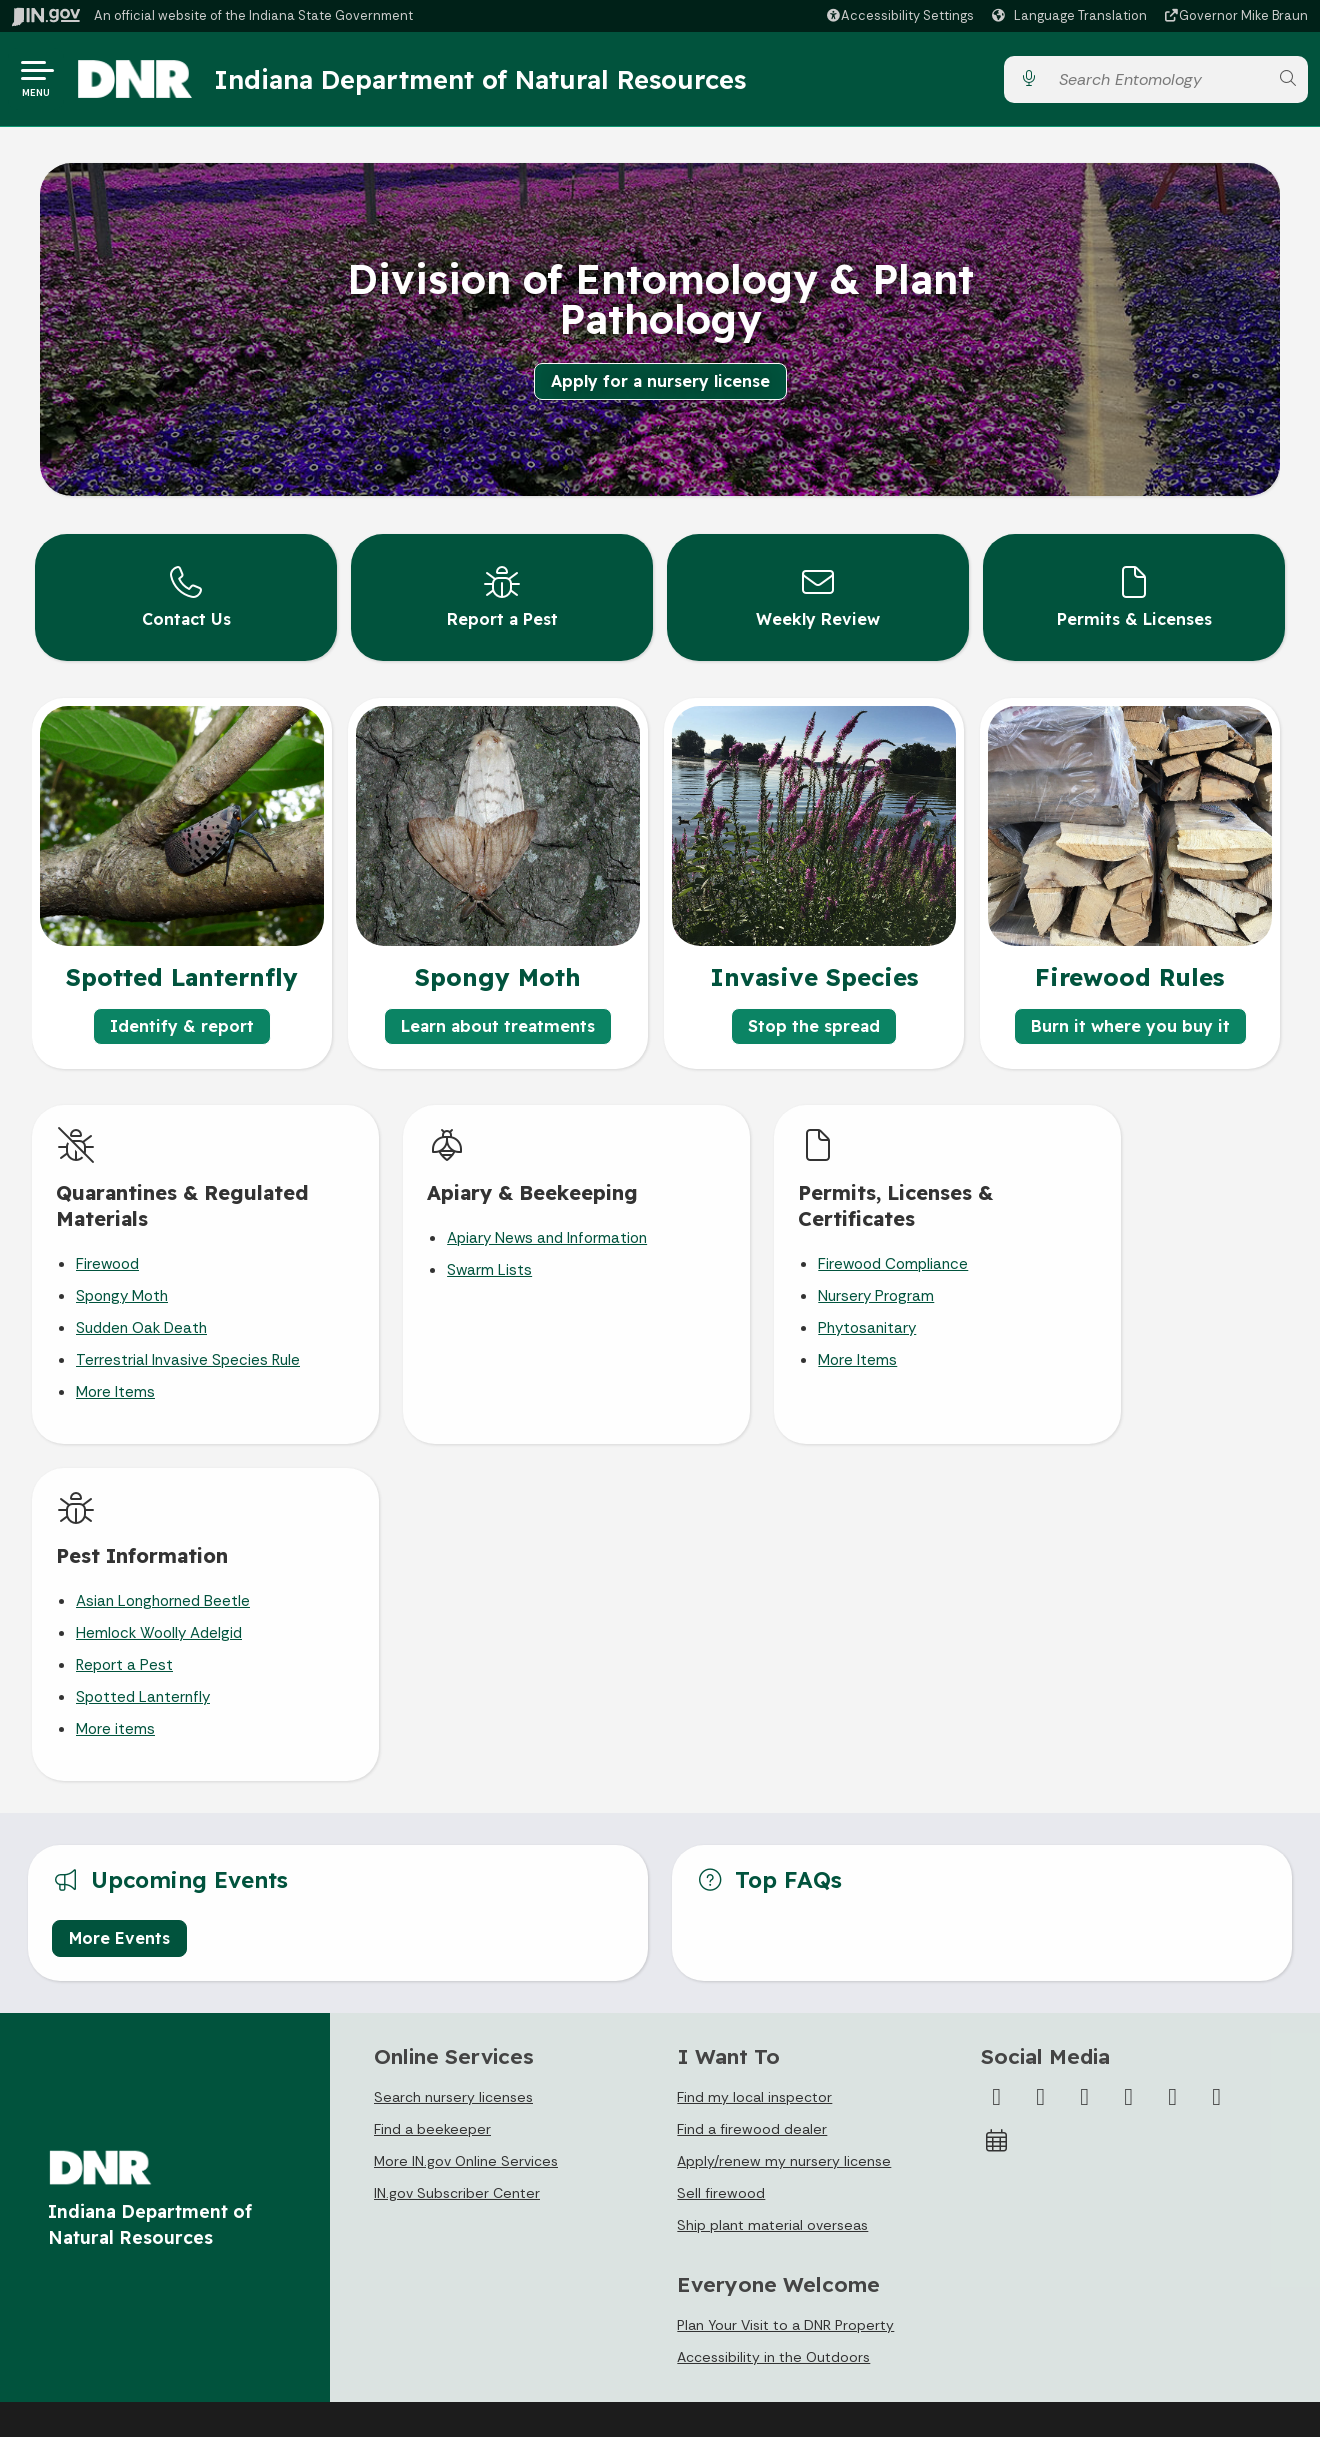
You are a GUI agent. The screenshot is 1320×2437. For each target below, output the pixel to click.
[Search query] (1158, 79)
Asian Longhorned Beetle (1123, 1236)
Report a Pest (1084, 1300)
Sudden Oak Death (141, 1326)
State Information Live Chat (136, 2150)
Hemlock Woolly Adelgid (1119, 1268)
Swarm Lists (438, 1268)
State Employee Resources (449, 2335)
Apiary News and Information (496, 1236)
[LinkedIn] (1173, 1757)
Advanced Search (417, 2187)
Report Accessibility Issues (1075, 2272)
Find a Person (88, 2224)
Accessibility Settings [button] (1057, 2175)
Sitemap (386, 2261)
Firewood (107, 1262)
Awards (696, 2335)
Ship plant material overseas (772, 1885)
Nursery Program (774, 1294)
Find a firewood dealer (752, 1789)
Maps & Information (737, 2150)
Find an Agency (94, 2261)
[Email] (1217, 1757)
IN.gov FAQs (395, 2298)
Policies (383, 2224)
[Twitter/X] (1041, 1757)
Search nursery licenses (453, 1757)
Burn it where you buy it (1130, 1024)
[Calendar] (997, 1801)
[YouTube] (1129, 1757)
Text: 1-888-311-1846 (116, 2335)
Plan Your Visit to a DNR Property (785, 1986)
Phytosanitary (765, 1326)
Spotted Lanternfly (1103, 1332)
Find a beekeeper (432, 1789)
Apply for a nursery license (660, 381)
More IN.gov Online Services (466, 1821)
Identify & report (182, 1024)
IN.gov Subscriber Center (457, 1853)
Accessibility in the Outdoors (773, 2018)
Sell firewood (721, 1853)
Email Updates (720, 2224)
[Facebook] (997, 1757)
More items (1075, 1364)
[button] (899, 15)
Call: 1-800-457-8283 (114, 2298)
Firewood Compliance (791, 1262)
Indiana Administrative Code (766, 2298)
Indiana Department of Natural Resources (485, 79)
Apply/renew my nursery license (784, 1821)
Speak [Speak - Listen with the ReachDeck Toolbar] (1051, 2224)
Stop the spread (814, 1024)
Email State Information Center (148, 2187)
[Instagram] (1085, 1757)
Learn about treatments (498, 1024)
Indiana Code (716, 2261)
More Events (119, 1598)
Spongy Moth (122, 1294)
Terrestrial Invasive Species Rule (188, 1358)
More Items (115, 1390)
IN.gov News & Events (743, 2187)
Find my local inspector (754, 1757)
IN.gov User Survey (419, 2150)
